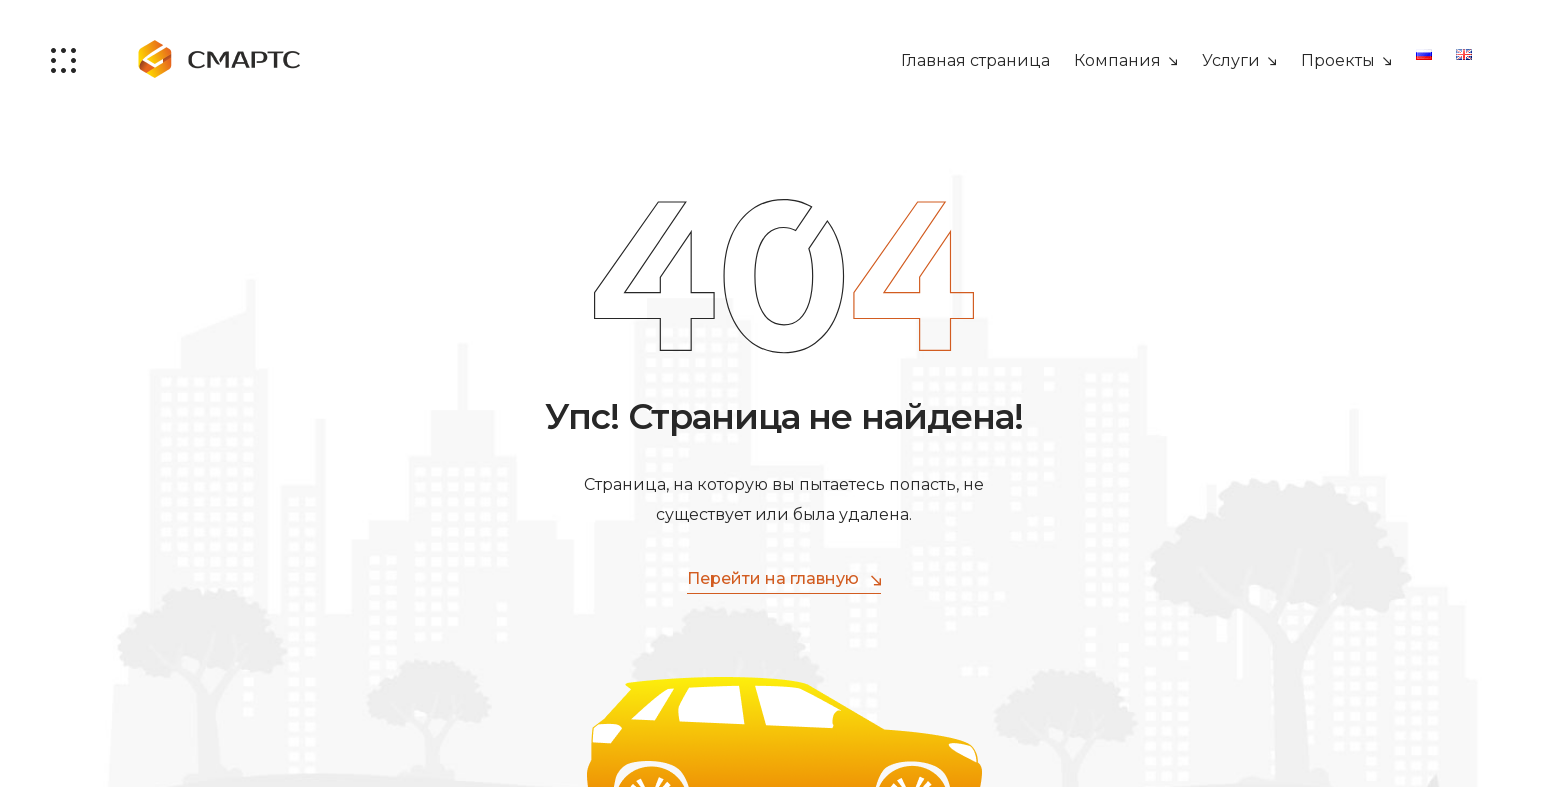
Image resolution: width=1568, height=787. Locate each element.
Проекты (1338, 60)
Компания (1117, 60)
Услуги (1231, 60)
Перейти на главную (784, 579)
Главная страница (975, 60)
